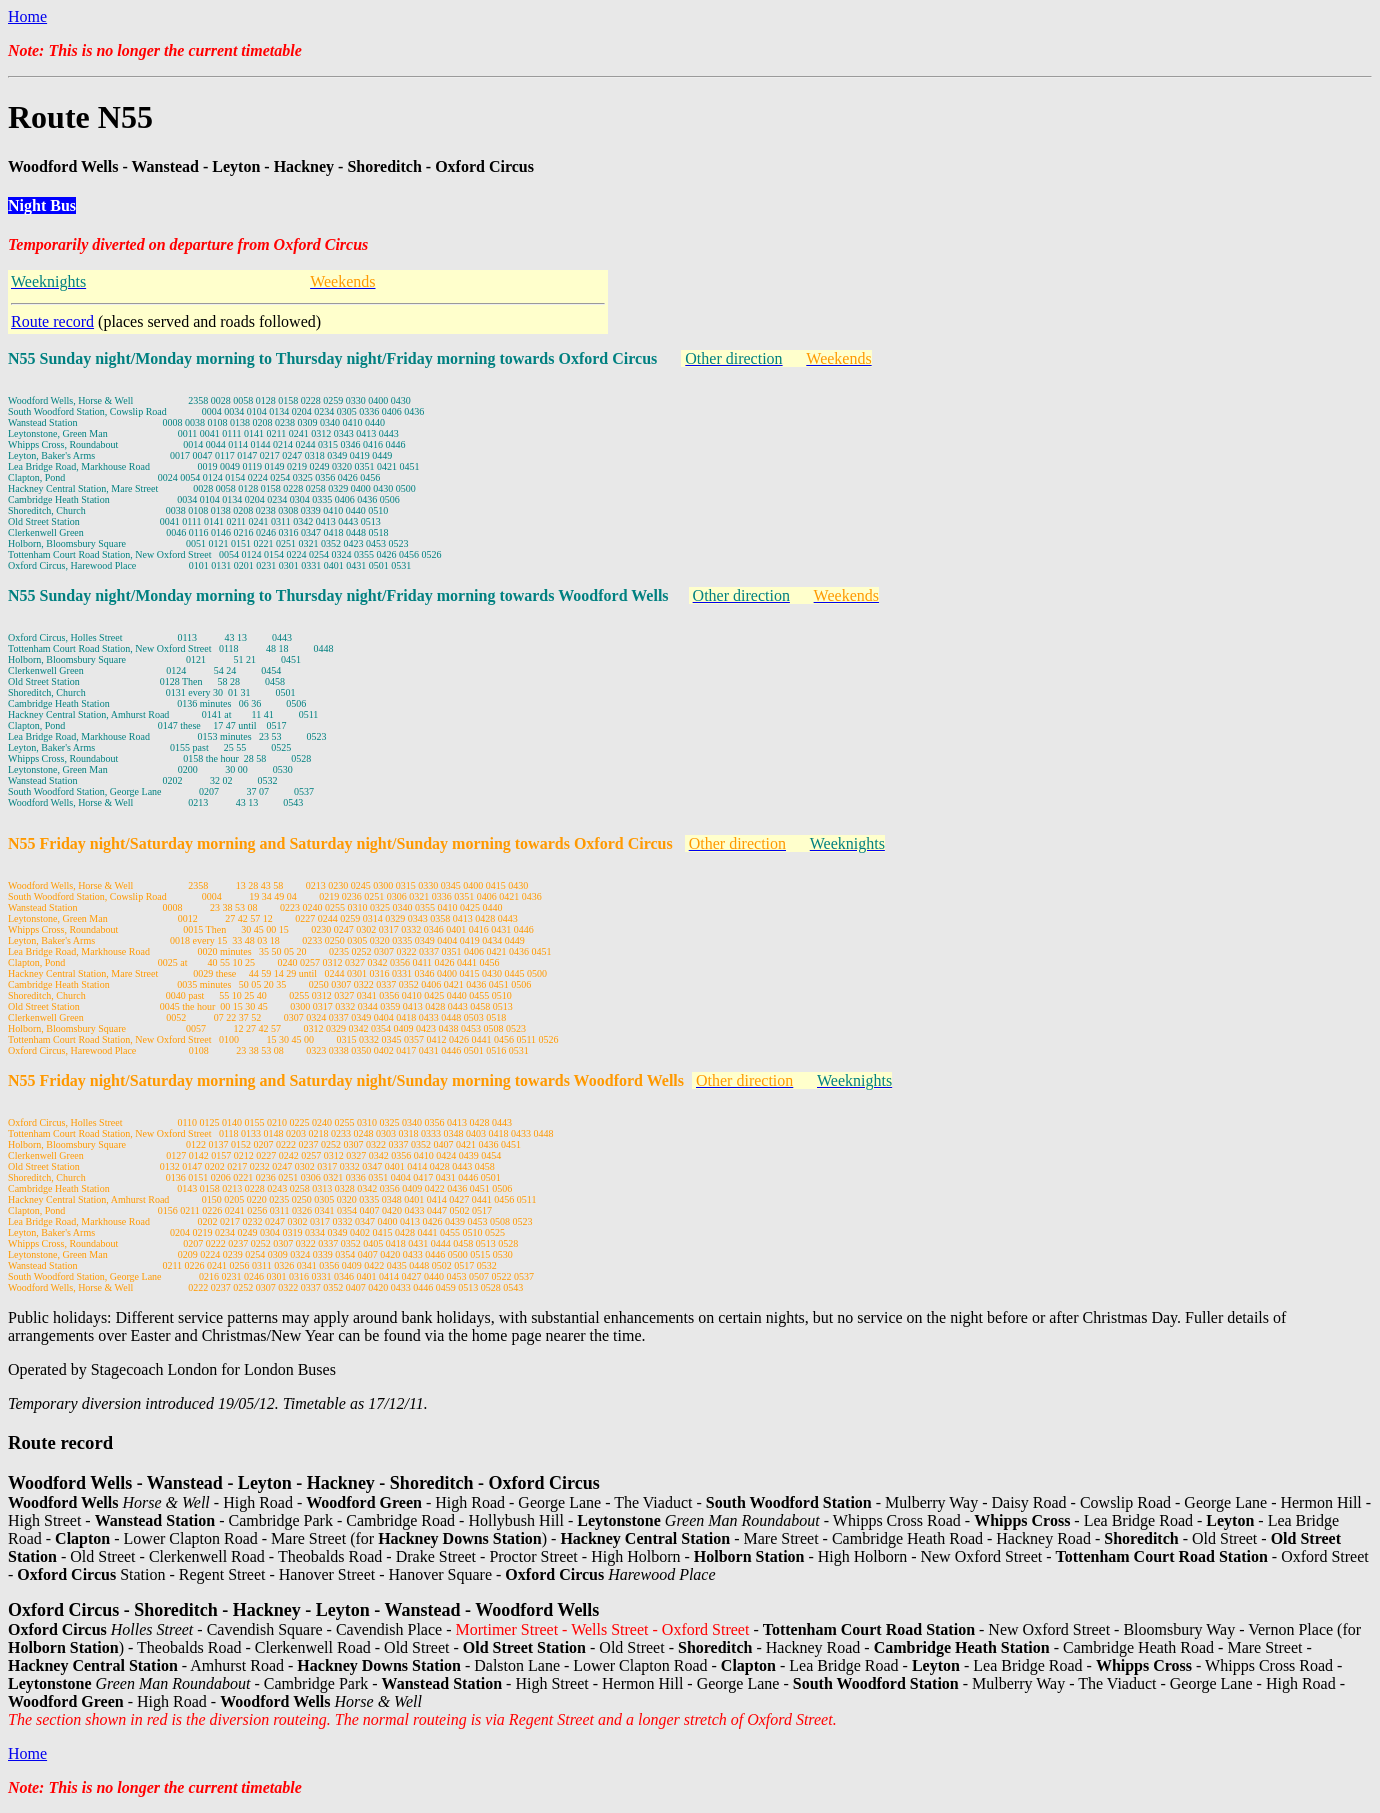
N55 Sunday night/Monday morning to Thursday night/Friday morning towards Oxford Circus (332, 358)
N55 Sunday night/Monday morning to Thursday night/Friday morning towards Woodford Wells (338, 595)
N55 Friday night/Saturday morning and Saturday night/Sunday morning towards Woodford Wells (346, 1080)
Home (27, 16)
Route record (52, 321)
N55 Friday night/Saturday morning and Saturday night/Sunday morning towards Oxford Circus (340, 843)
